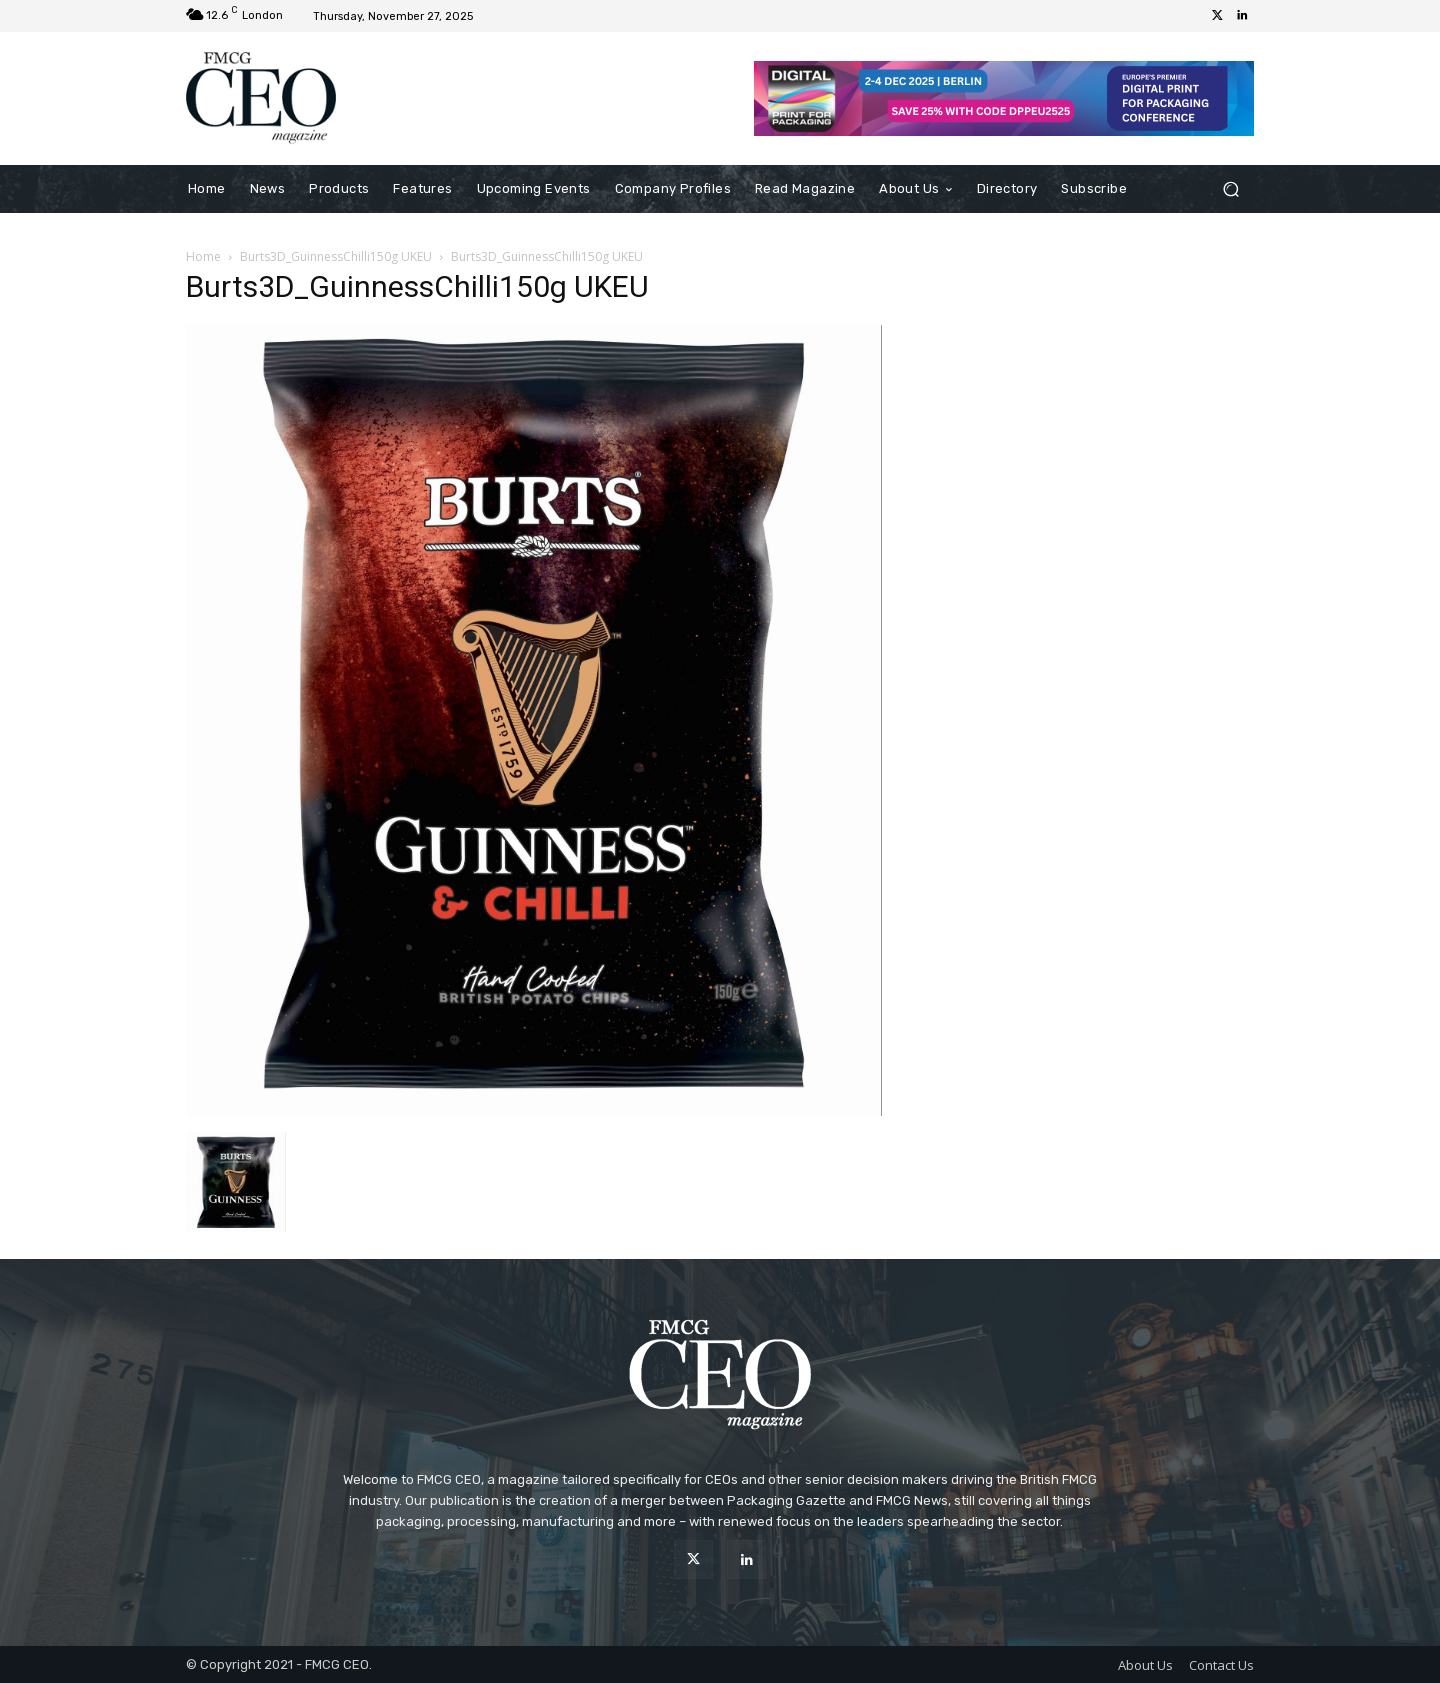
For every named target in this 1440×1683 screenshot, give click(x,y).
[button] (1230, 188)
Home (203, 256)
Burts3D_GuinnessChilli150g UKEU (336, 256)
